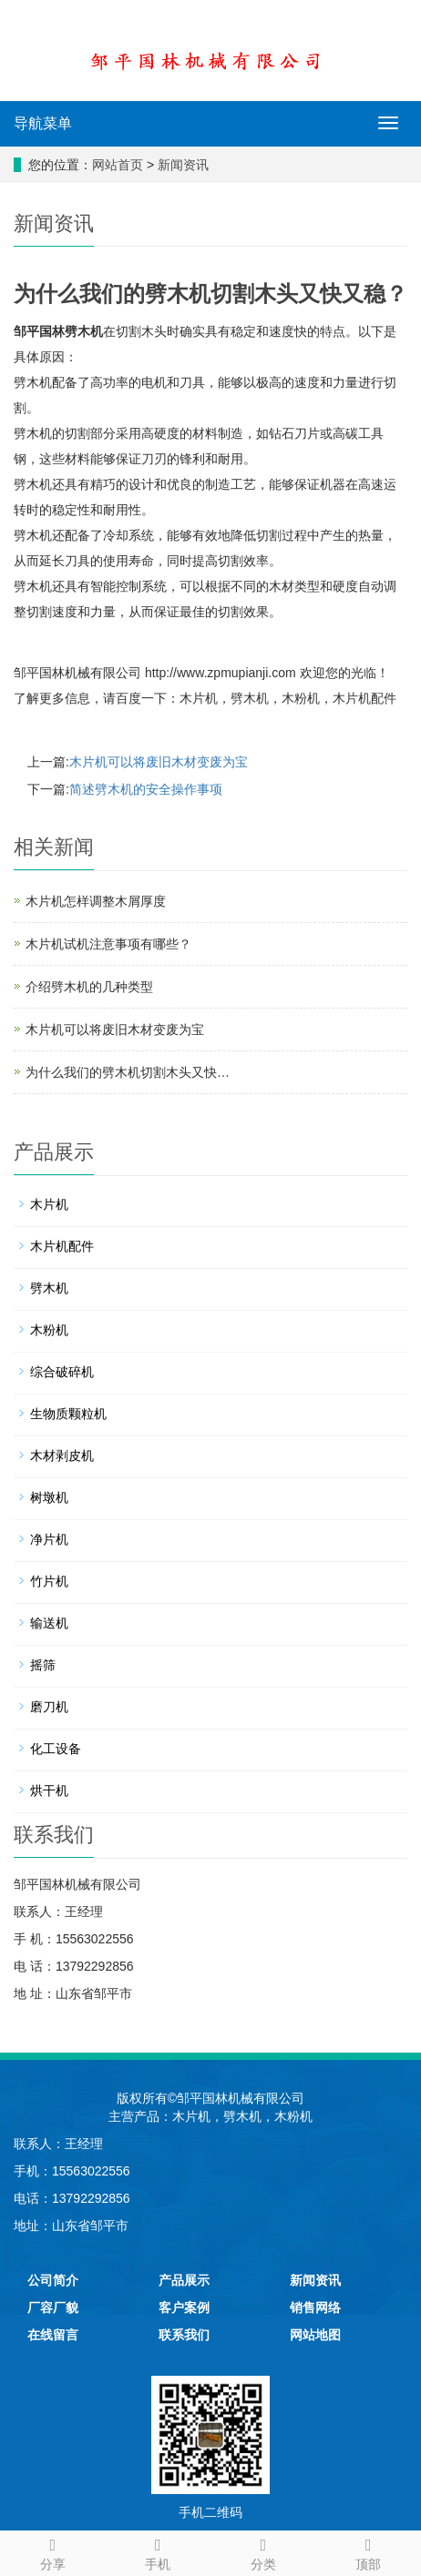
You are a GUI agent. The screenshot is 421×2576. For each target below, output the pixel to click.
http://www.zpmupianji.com (220, 672)
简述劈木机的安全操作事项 (145, 789)
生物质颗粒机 (68, 1413)
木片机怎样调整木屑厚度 (96, 901)
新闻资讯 (183, 164)
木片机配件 (364, 698)
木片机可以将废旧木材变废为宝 (158, 762)
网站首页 (117, 164)
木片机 (199, 698)
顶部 (369, 2551)
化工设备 (55, 1748)
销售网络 (315, 2307)
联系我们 (184, 2335)
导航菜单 (43, 123)
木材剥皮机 (62, 1455)
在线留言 (52, 2335)
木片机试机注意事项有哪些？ (108, 944)
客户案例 (184, 2307)
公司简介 (52, 2280)
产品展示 (184, 2280)
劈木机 (84, 331)
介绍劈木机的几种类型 (89, 986)
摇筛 (43, 1665)
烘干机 (49, 1790)
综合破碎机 (62, 1371)
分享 (53, 2551)
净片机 (49, 1539)
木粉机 (301, 698)
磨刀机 (49, 1706)
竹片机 (49, 1581)
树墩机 (49, 1497)
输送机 (49, 1623)
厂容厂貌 (52, 2307)
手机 (158, 2551)
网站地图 (315, 2335)
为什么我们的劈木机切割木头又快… (128, 1072)
